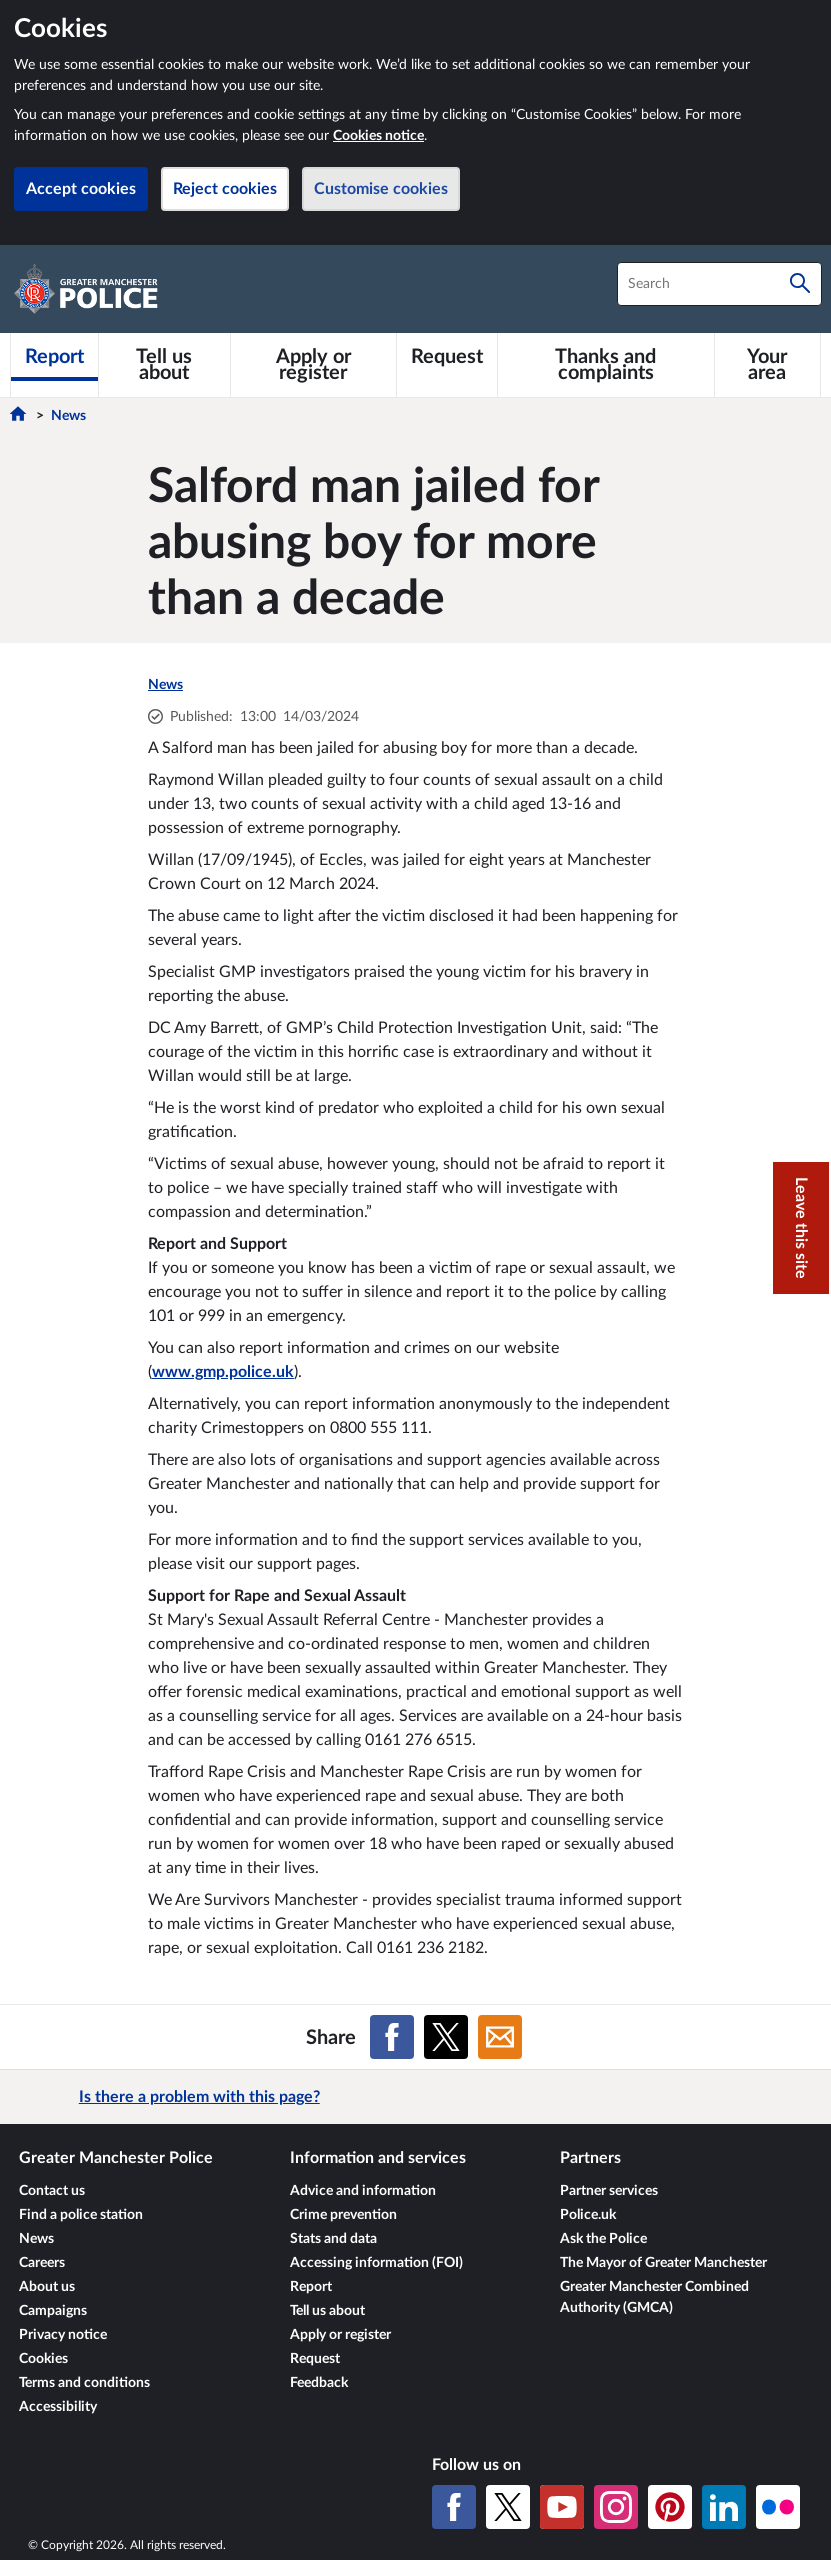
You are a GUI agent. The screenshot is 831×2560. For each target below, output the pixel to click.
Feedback (319, 2383)
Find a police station (81, 2215)
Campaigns (53, 2311)
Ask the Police (603, 2239)
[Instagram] (616, 2507)
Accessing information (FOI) (376, 2263)
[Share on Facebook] (392, 2037)
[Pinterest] (670, 2507)
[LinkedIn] (724, 2507)
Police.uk (588, 2215)
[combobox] (719, 284)
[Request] (447, 357)
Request (315, 2359)
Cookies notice (378, 136)
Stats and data (333, 2239)
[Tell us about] (164, 365)
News (68, 416)
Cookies (43, 2359)
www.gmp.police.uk (223, 1372)
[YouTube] (562, 2507)
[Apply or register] (313, 365)
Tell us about (327, 2311)
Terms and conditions (84, 2383)
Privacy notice (63, 2335)
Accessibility (58, 2407)
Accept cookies (81, 189)
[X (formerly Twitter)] (508, 2507)
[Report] (54, 357)
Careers (42, 2263)
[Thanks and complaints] (606, 365)
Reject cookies (225, 189)
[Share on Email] (500, 2037)
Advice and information (363, 2191)
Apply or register (340, 2335)
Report (311, 2287)
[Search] (800, 284)
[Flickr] (778, 2507)
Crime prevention (343, 2215)
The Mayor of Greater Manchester (663, 2263)
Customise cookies (381, 189)
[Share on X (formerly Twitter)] (446, 2037)
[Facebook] (454, 2507)
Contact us (52, 2191)
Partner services (609, 2191)
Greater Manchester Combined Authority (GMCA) (654, 2297)
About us (47, 2287)
